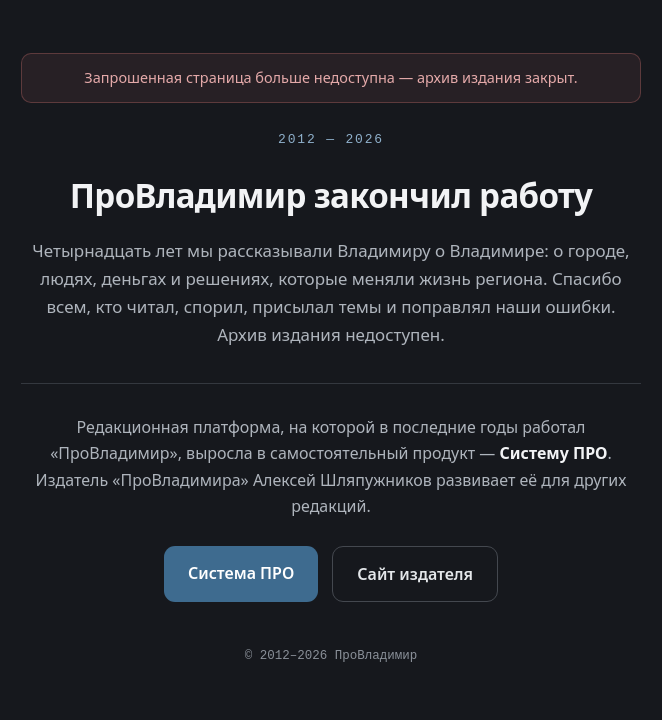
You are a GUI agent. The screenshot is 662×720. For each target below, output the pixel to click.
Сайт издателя (415, 574)
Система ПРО (241, 573)
